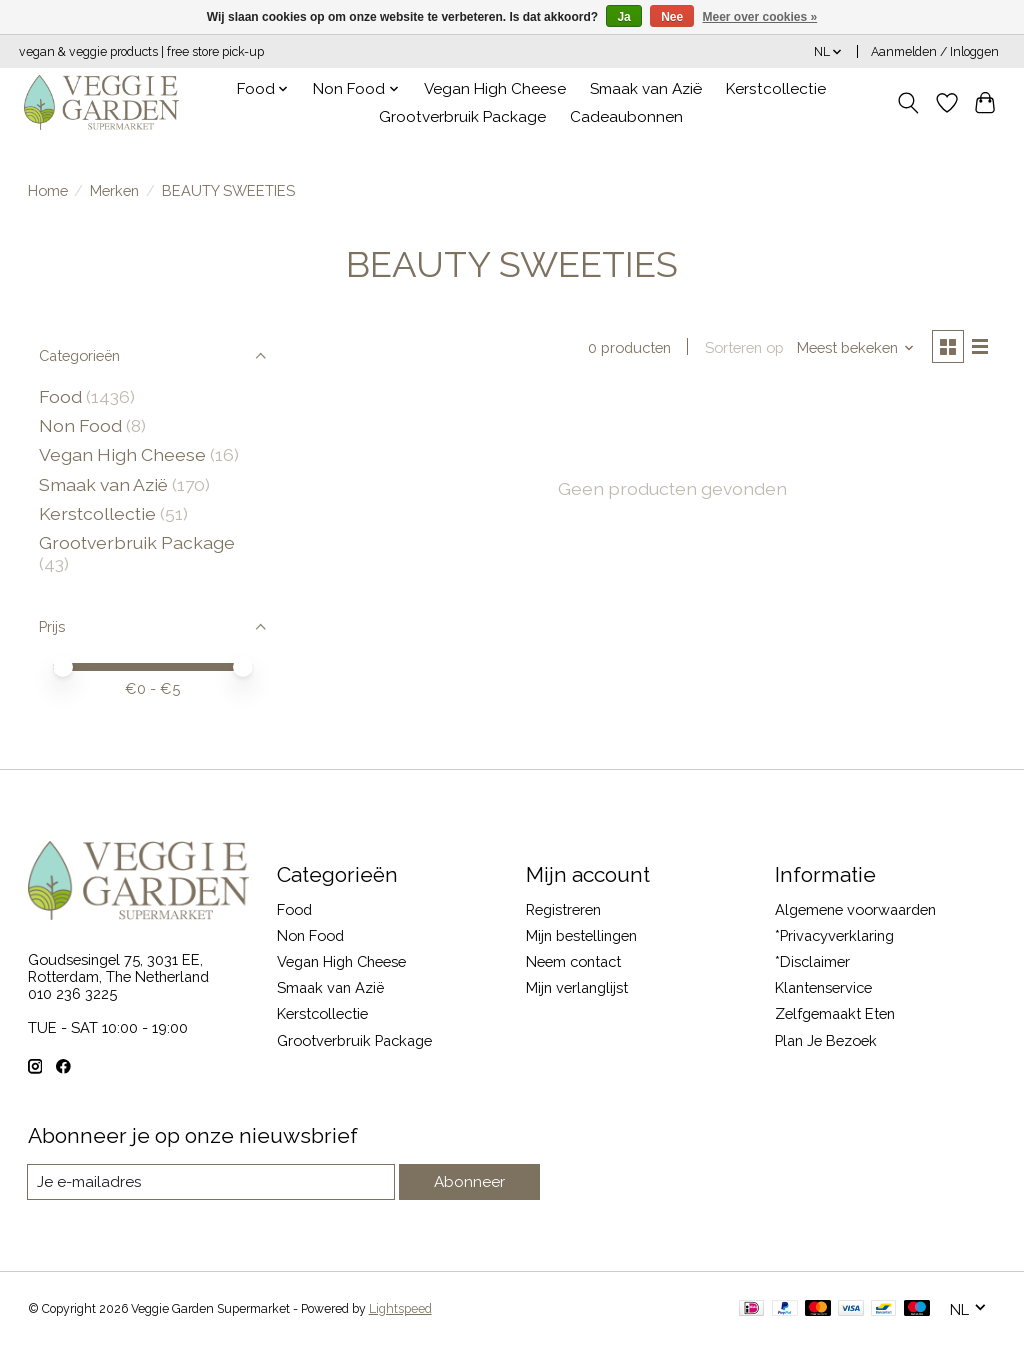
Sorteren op (740, 348)
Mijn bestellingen (581, 935)
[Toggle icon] (907, 103)
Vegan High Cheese (495, 89)
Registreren (563, 909)
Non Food (80, 425)
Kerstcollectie (776, 89)
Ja (623, 17)
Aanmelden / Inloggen (935, 52)
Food (60, 396)
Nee (672, 17)
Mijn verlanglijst (577, 987)
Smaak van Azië (646, 89)
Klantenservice (823, 987)
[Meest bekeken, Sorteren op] (852, 348)
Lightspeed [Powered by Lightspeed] (400, 1310)
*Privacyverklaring (834, 935)
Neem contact (573, 961)
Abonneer (470, 1182)
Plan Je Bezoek (826, 1040)
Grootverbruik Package (462, 117)
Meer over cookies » (760, 17)
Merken (114, 190)
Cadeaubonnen (626, 117)
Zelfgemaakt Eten (835, 1013)
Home (48, 190)
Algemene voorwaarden (855, 909)
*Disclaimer (812, 961)
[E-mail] (212, 1182)
